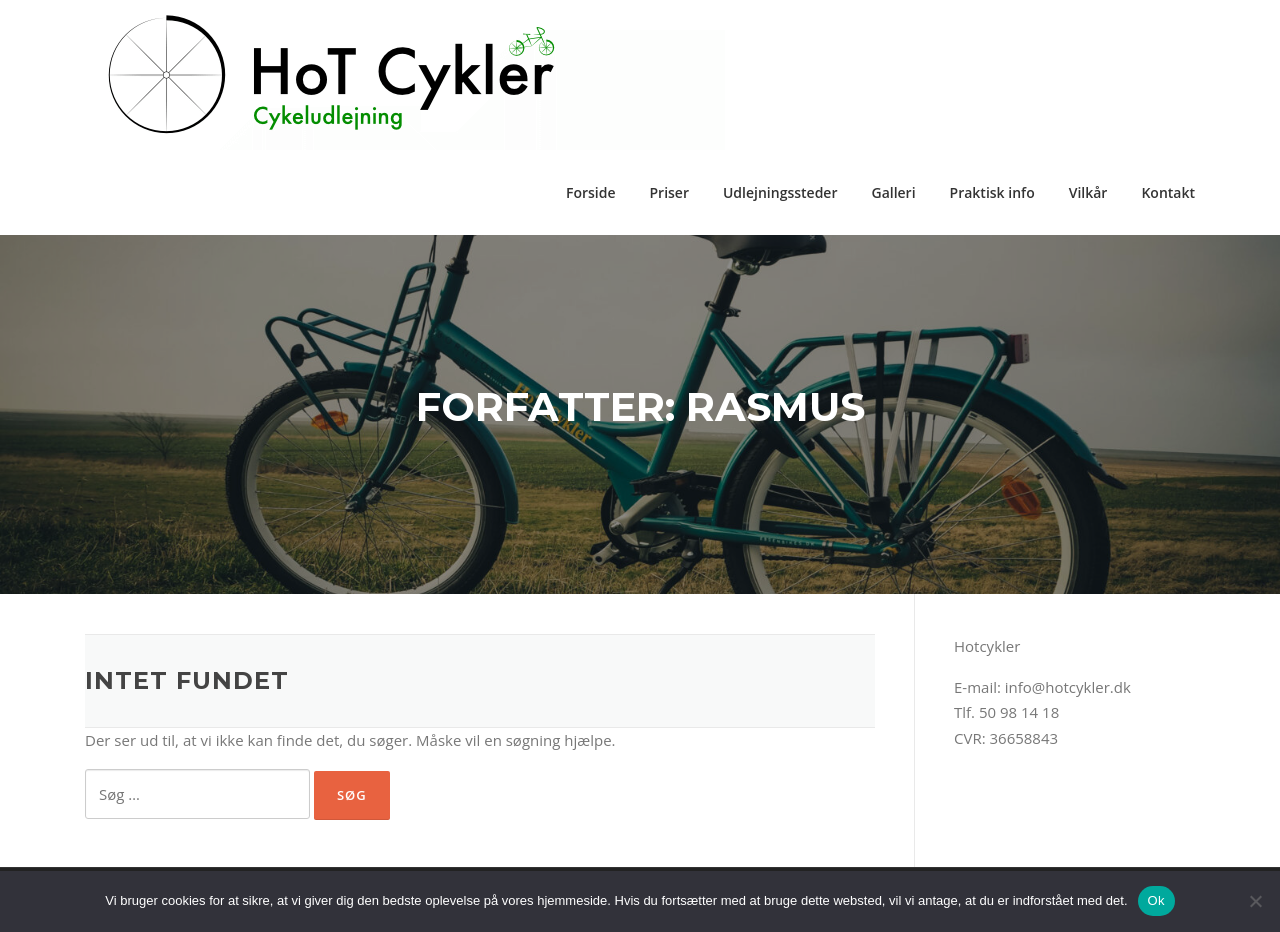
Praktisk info (992, 192)
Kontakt (1168, 192)
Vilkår (1088, 192)
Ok (1156, 900)
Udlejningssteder (780, 192)
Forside (591, 192)
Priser (668, 192)
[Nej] (1255, 901)
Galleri (893, 192)
